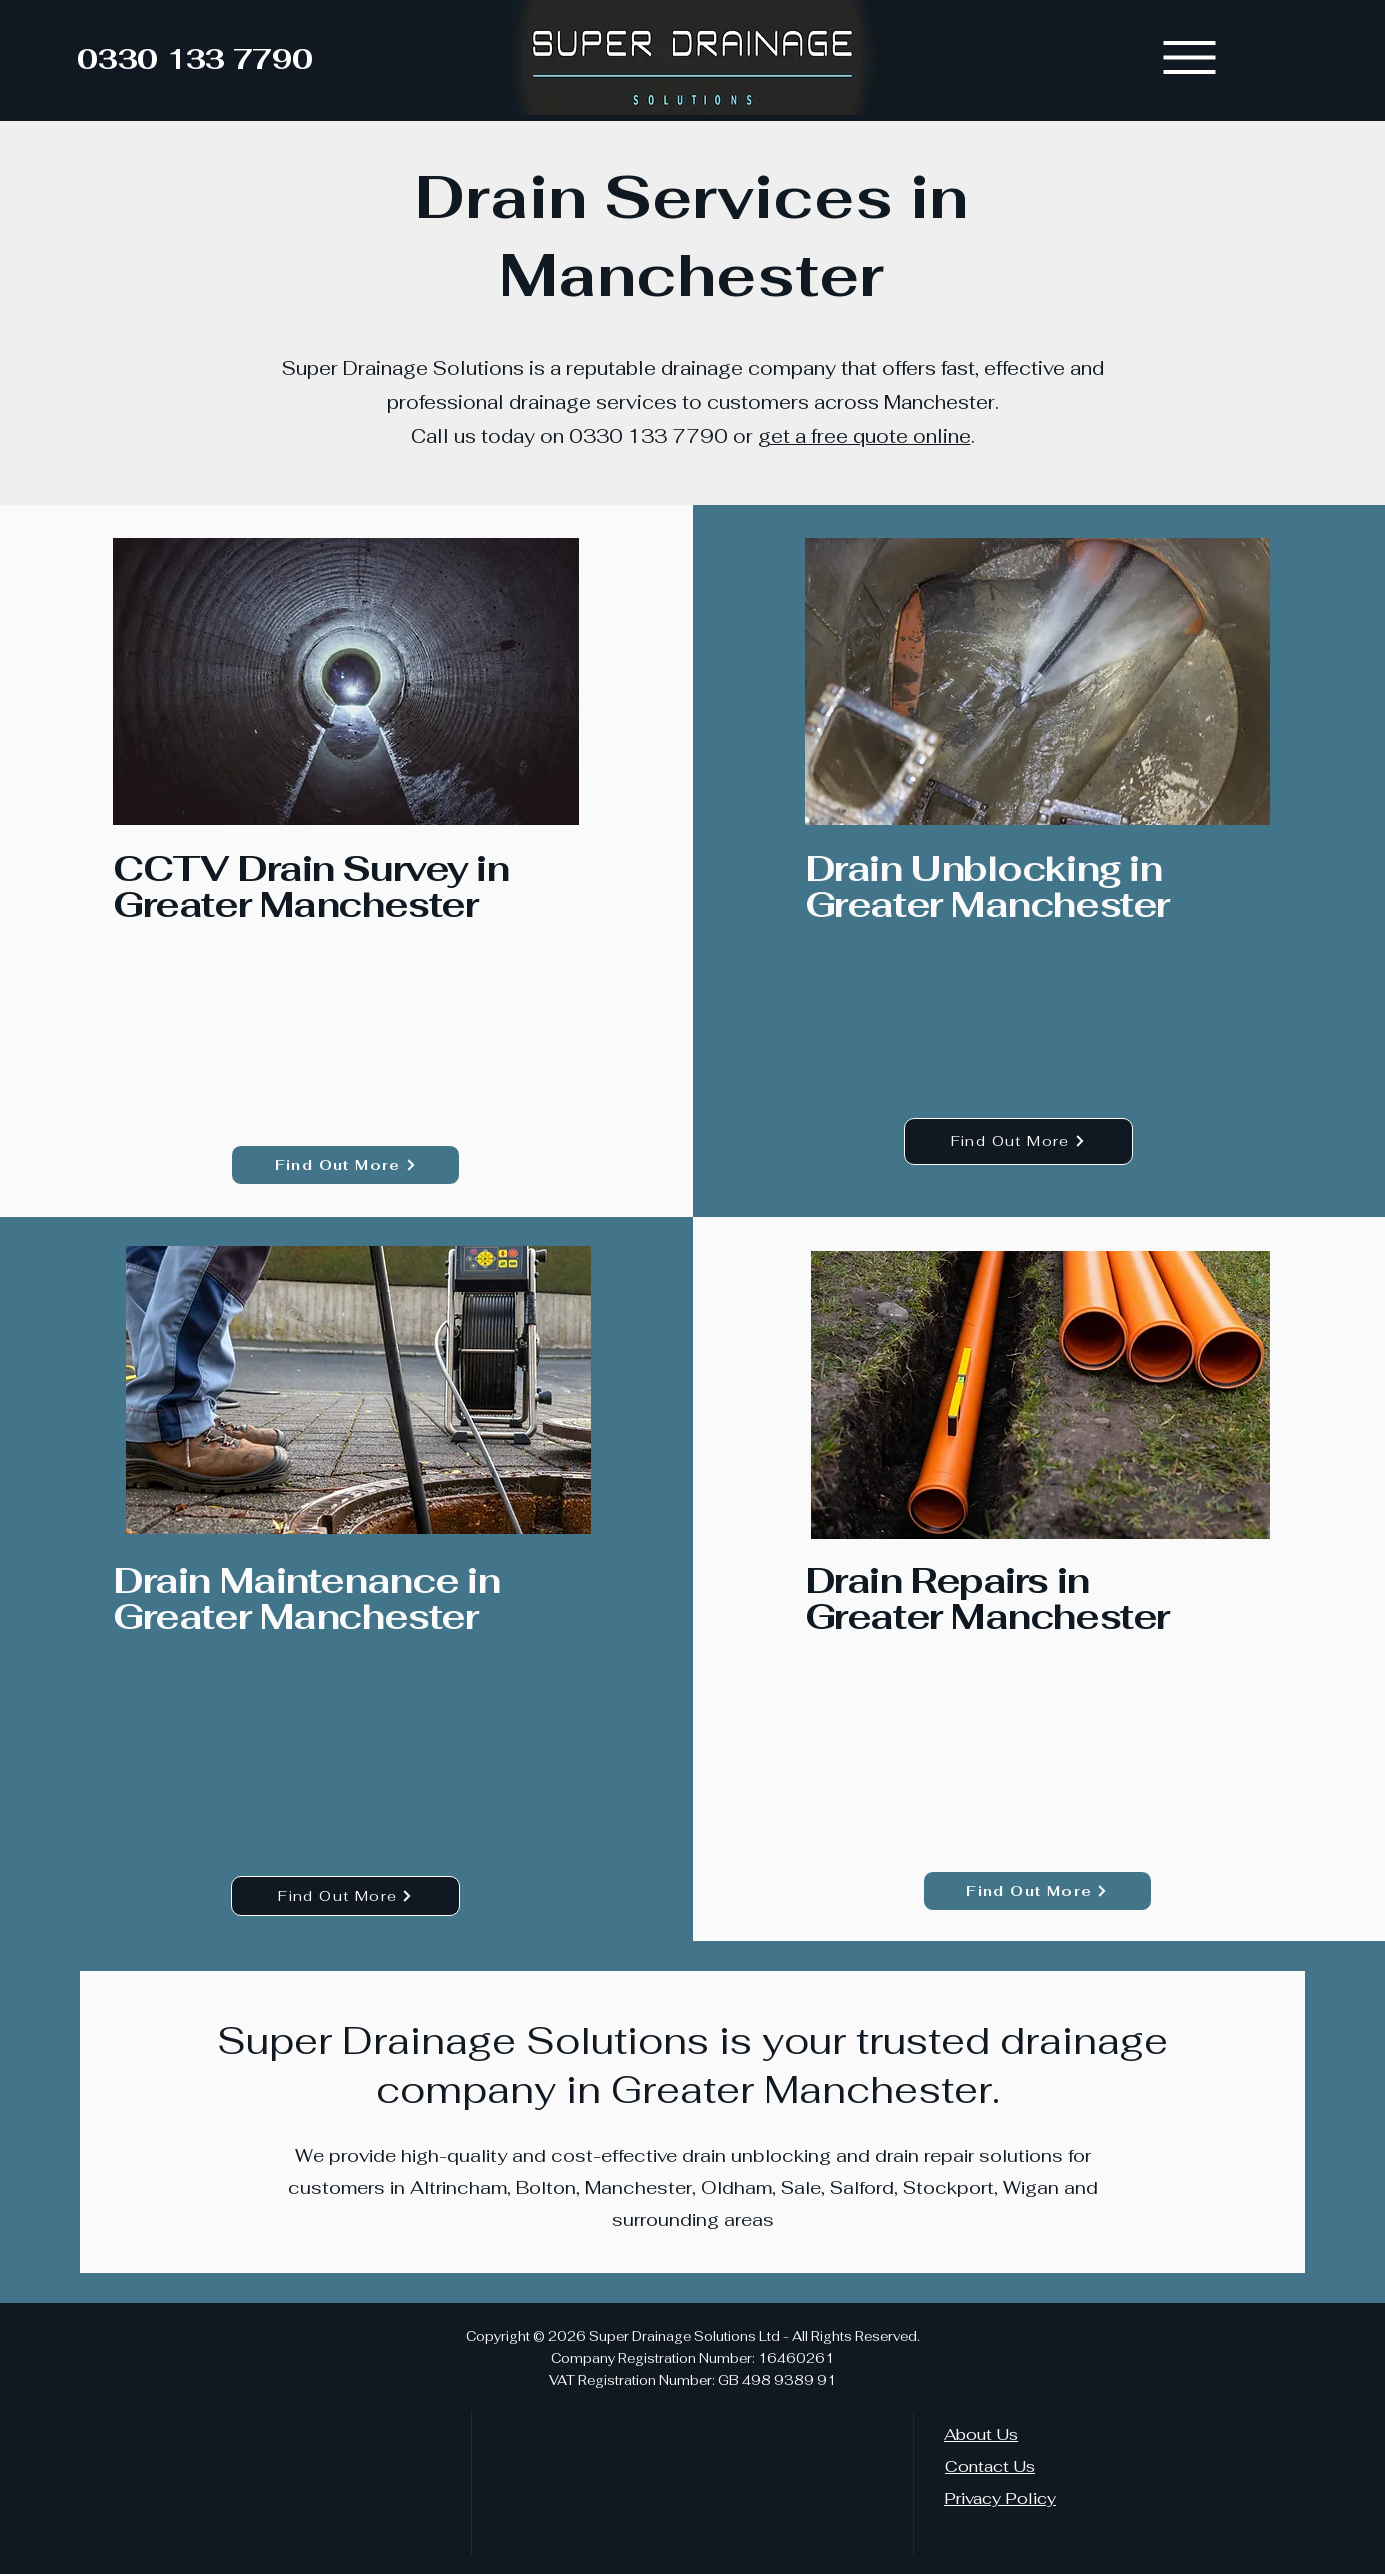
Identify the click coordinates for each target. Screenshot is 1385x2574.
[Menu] (1189, 57)
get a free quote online (864, 436)
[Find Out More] (345, 1165)
